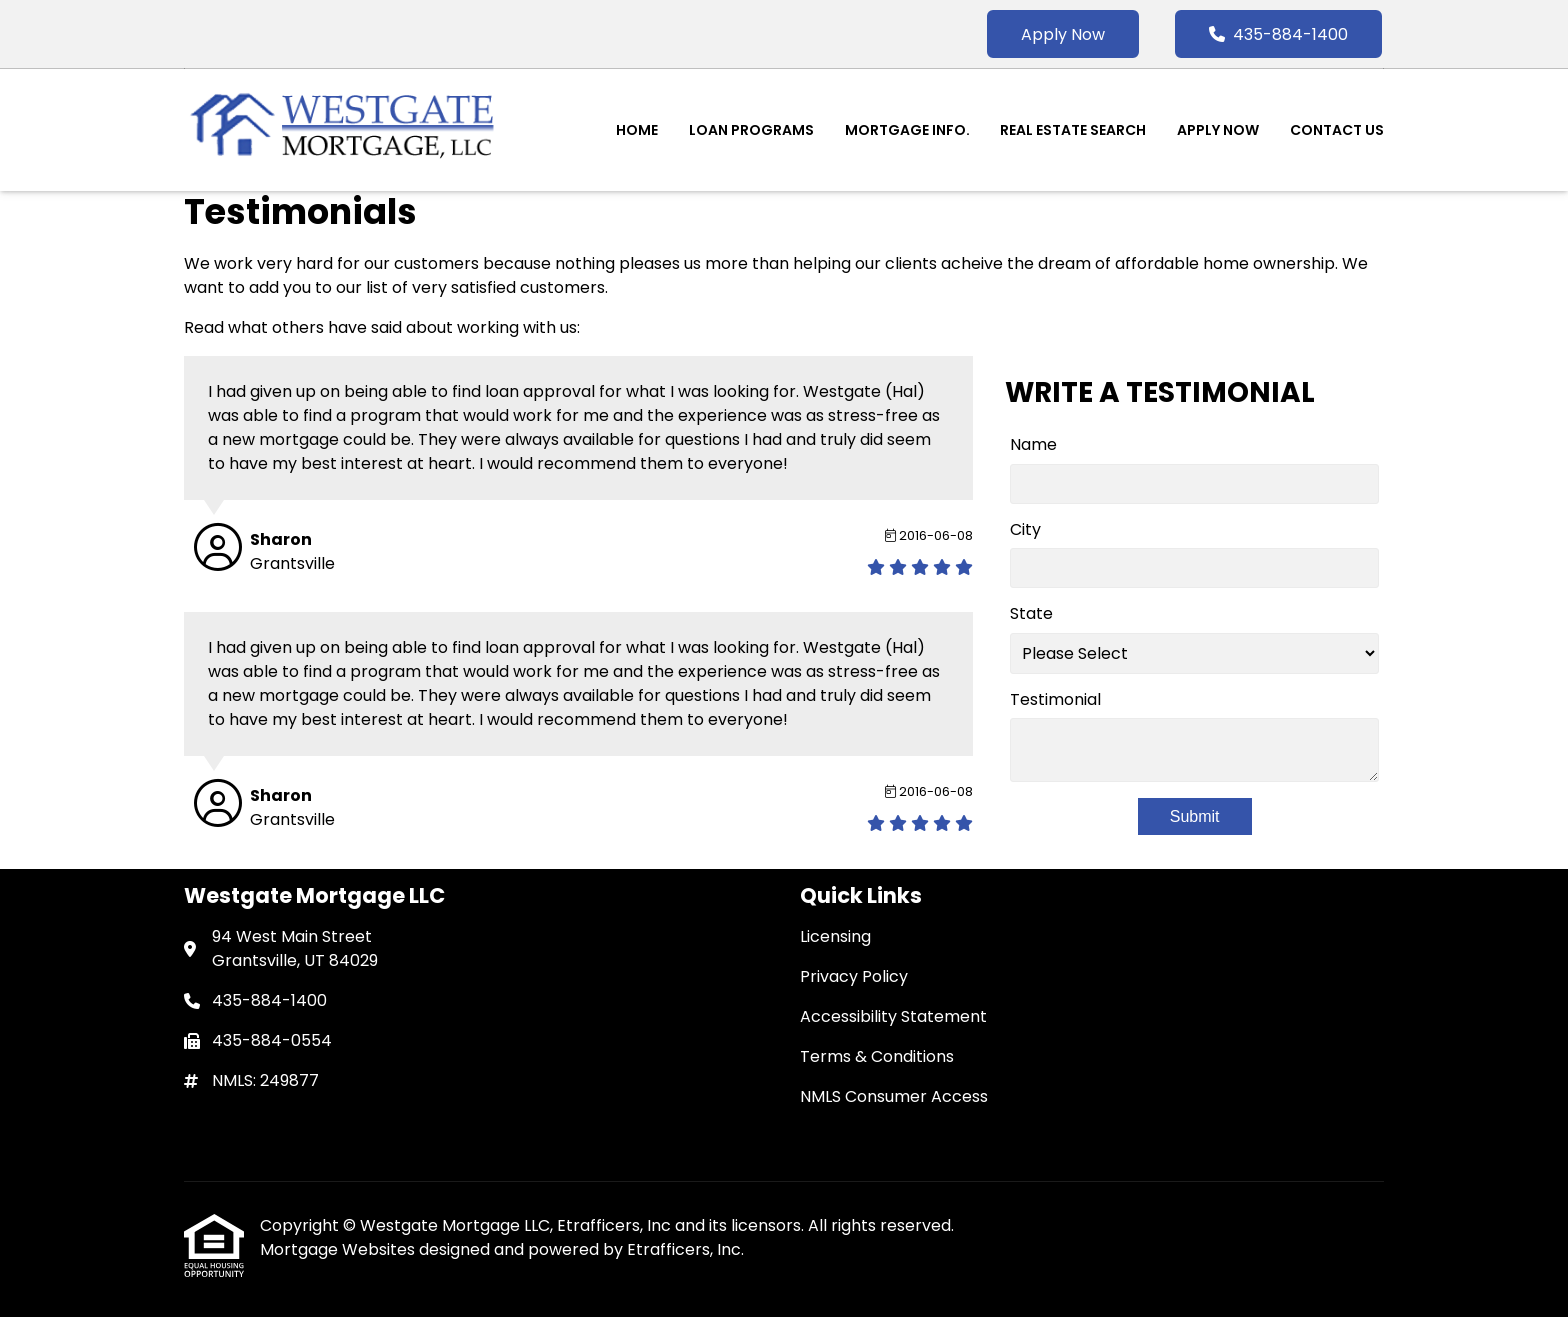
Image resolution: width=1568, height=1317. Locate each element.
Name (1033, 444)
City (1025, 529)
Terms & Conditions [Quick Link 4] (877, 1056)
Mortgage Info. (907, 130)
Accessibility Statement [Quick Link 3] (893, 1016)
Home (637, 130)
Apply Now (1063, 34)
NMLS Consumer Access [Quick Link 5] (894, 1096)
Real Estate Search (1073, 130)
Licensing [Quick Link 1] (835, 936)
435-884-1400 (1278, 34)
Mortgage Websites (339, 1249)
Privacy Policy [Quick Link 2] (854, 976)
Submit (1195, 816)
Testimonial (1055, 699)
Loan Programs (751, 130)
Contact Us (1337, 130)
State (1031, 613)
